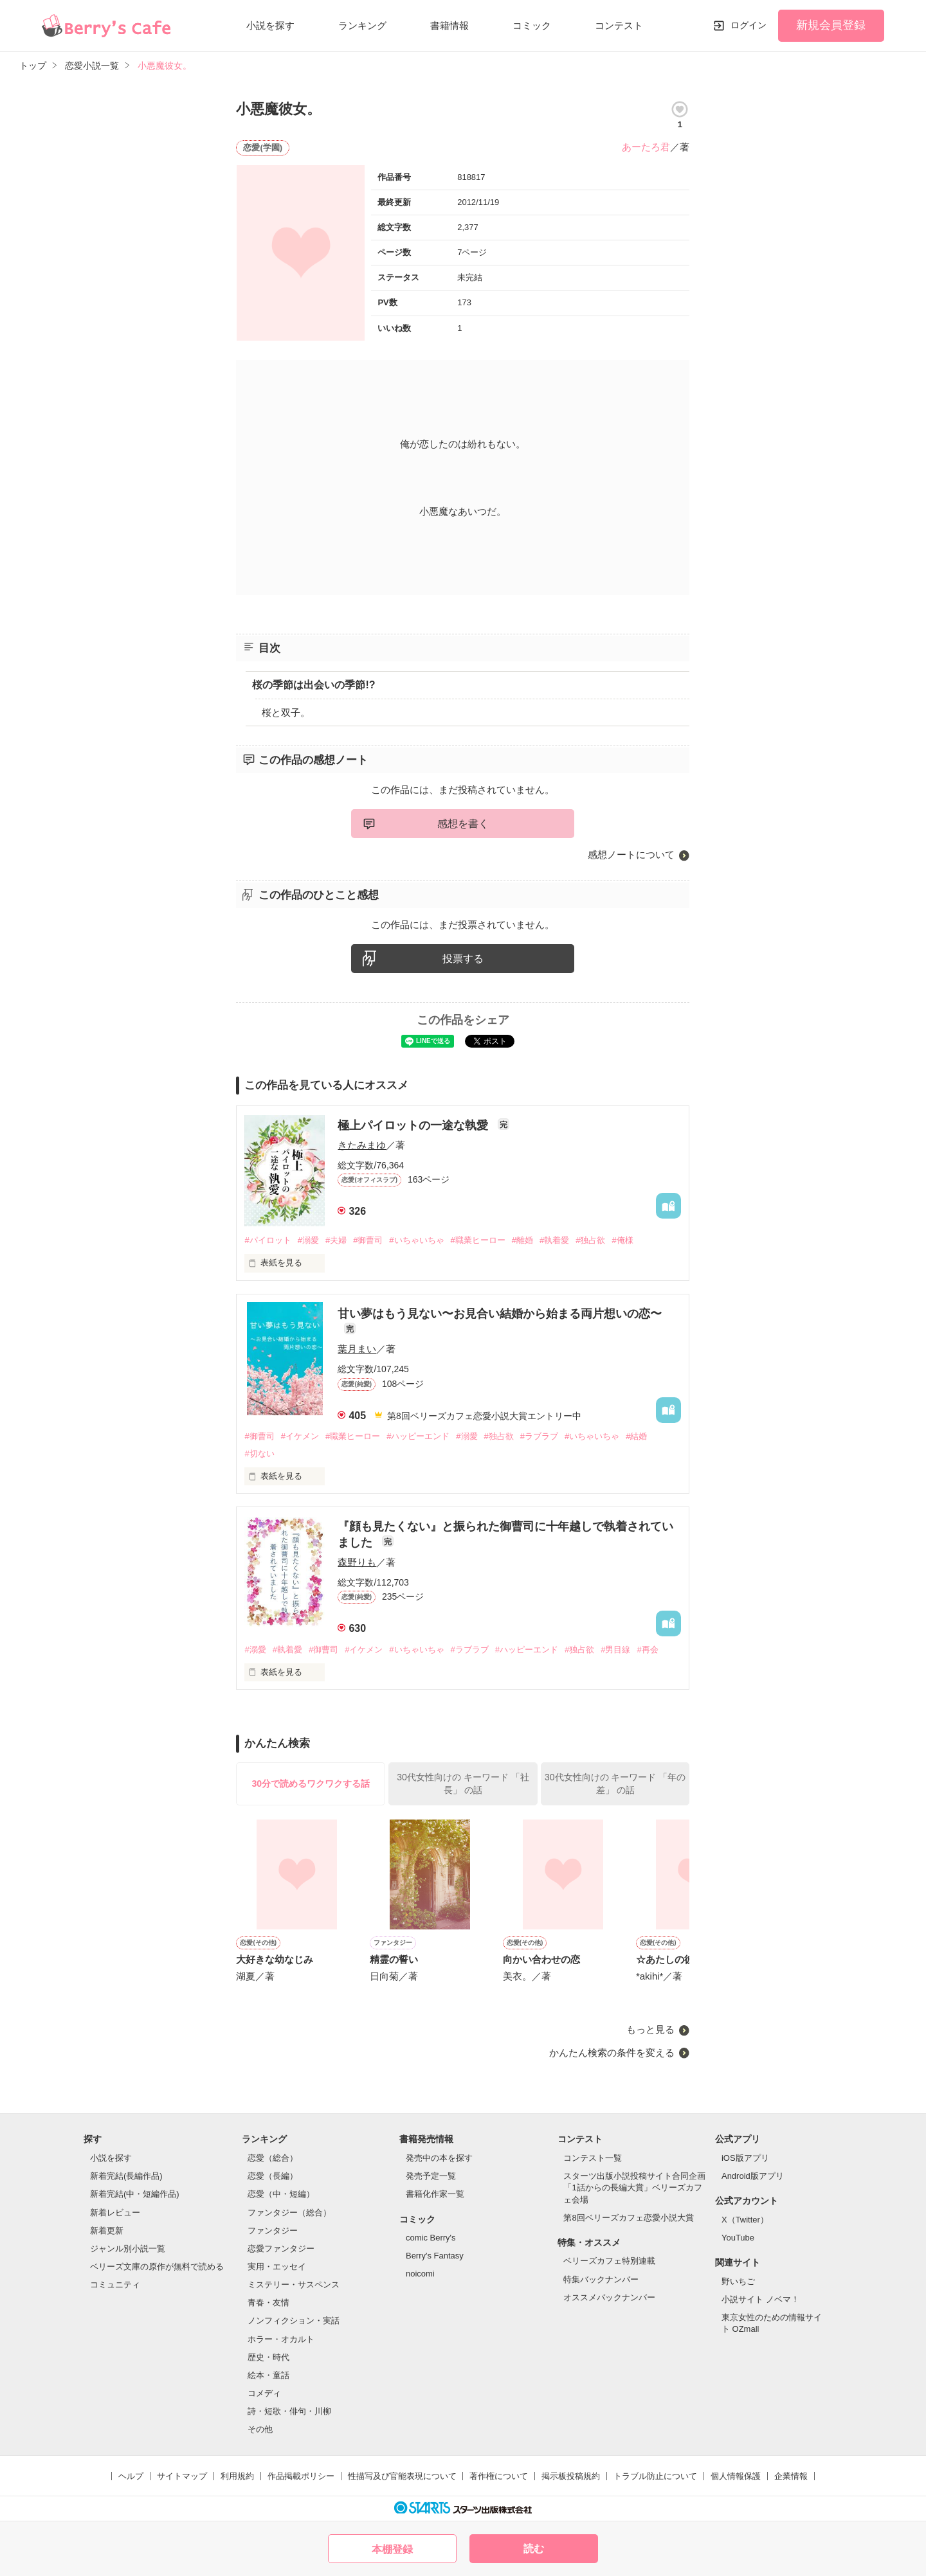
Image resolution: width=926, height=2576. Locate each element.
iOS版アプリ (745, 2158)
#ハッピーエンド (417, 1436)
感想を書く (463, 823)
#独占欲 (590, 1240)
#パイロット (267, 1240)
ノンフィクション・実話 (294, 2320)
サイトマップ (182, 2476)
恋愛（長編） (273, 2176)
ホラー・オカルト (281, 2339)
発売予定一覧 (431, 2176)
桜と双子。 (286, 712)
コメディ (264, 2393)
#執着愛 (554, 1240)
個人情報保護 (736, 2476)
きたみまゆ (362, 1145)
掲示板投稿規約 (570, 2476)
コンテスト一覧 (592, 2158)
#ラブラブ (539, 1436)
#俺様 (622, 1240)
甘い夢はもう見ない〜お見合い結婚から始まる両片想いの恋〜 (500, 1313)
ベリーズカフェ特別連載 (609, 2261)
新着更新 (106, 2230)
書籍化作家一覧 (435, 2194)
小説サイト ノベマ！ (760, 2299)
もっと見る (650, 2028)
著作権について (498, 2476)
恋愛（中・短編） (281, 2194)
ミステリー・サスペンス (294, 2284)
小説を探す (270, 25)
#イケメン (300, 1436)
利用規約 (237, 2476)
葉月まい (357, 1348)
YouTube (738, 2237)
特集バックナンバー (601, 2279)
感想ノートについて (631, 854)
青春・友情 (268, 2302)
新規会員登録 (831, 25)
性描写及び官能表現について (402, 2476)
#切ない (259, 1453)
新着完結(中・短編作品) (134, 2194)
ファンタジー (273, 2230)
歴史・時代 (268, 2357)
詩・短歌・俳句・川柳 (289, 2411)
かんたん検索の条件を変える (612, 2052)
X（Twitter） (745, 2219)
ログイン (749, 25)
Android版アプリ (753, 2176)
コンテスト (619, 25)
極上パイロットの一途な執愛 (414, 1125)
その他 (260, 2429)
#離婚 (522, 1240)
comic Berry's (431, 2237)
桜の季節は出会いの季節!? (313, 684)
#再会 (647, 1649)
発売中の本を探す (439, 2158)
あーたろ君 (646, 146)
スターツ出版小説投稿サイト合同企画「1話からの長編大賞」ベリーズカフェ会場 (634, 2187)
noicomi (420, 2273)
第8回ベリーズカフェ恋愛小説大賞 (628, 2218)
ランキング (362, 25)
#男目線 (615, 1649)
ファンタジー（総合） (289, 2212)
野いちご (738, 2281)
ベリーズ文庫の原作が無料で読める (157, 2266)
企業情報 (791, 2476)
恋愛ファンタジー (281, 2248)
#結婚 (636, 1436)
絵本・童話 (268, 2375)
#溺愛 (308, 1240)
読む (533, 2548)
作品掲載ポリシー (301, 2476)
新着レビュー (115, 2212)
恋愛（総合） (273, 2158)
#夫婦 (336, 1240)
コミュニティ (115, 2284)
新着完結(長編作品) (126, 2176)
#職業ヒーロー (478, 1240)
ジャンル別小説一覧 (127, 2248)
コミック (532, 25)
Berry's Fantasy (435, 2255)
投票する (463, 958)
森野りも (357, 1562)
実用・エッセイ (277, 2266)
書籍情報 (449, 25)
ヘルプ (130, 2476)
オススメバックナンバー (609, 2297)
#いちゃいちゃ (416, 1240)
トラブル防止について (655, 2476)
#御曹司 (368, 1240)
